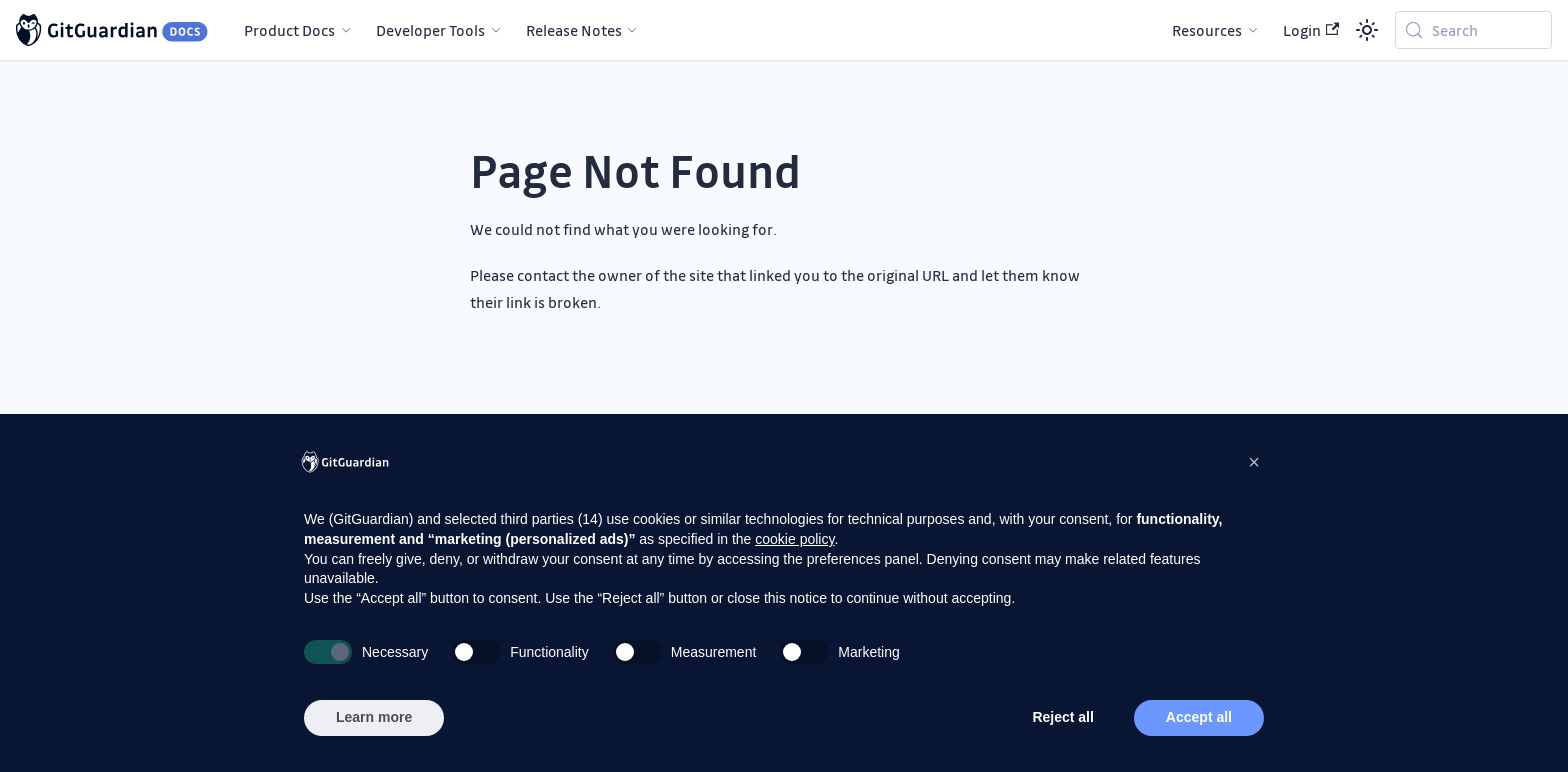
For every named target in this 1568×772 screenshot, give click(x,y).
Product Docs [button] (289, 30)
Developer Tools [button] (430, 30)
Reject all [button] (1062, 717)
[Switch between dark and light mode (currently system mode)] (1367, 30)
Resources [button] (1207, 30)
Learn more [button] (374, 717)
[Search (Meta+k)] (1473, 30)
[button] (1254, 462)
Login (1311, 30)
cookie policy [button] (794, 539)
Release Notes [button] (574, 30)
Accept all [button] (1199, 717)
